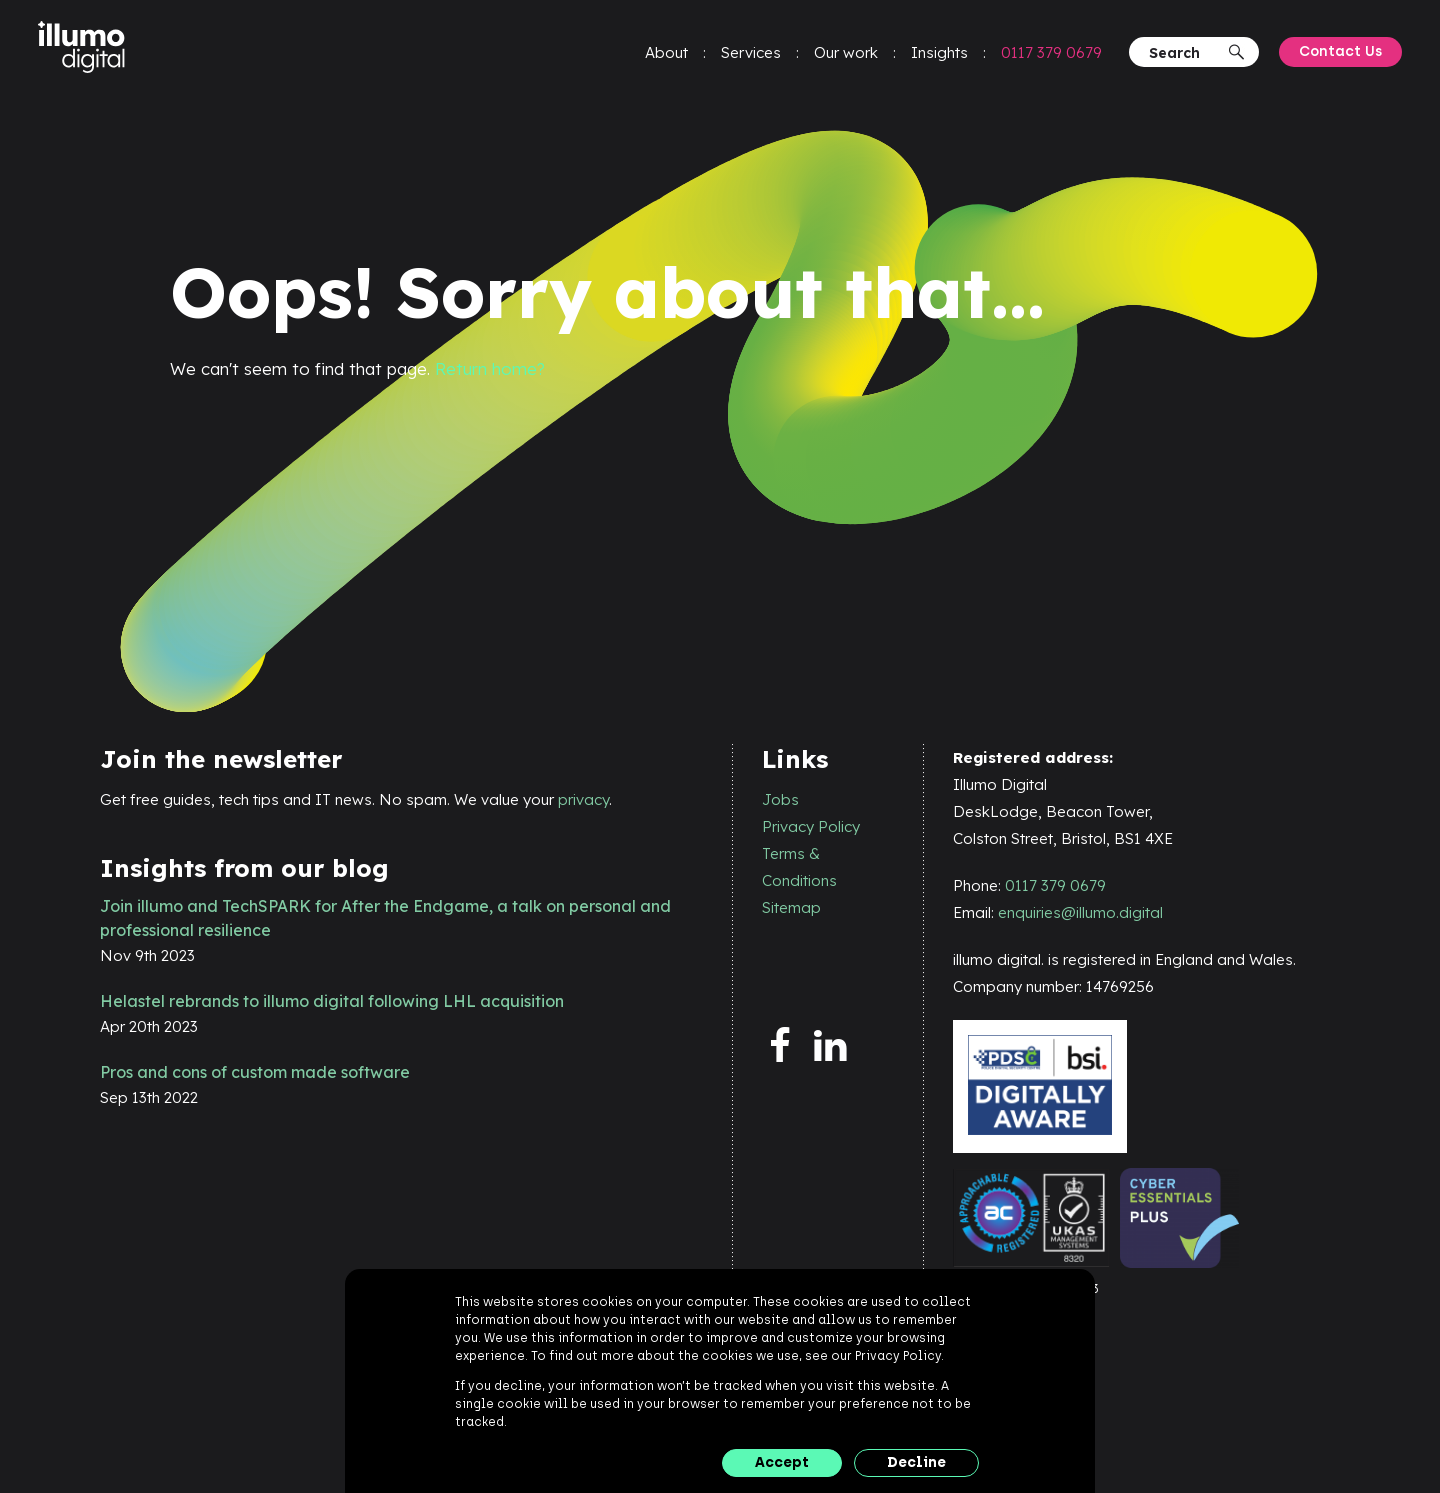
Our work (844, 55)
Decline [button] (916, 1462)
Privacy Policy (811, 826)
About (664, 55)
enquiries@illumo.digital (1080, 913)
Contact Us (1338, 54)
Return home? (492, 368)
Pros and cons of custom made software (255, 1072)
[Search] (1184, 55)
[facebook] (788, 1047)
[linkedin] (840, 1047)
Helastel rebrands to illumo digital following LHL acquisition (332, 1001)
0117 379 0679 (1049, 55)
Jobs (780, 799)
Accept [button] (782, 1462)
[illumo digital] (88, 51)
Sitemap (791, 907)
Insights (937, 55)
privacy (583, 799)
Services (749, 55)
